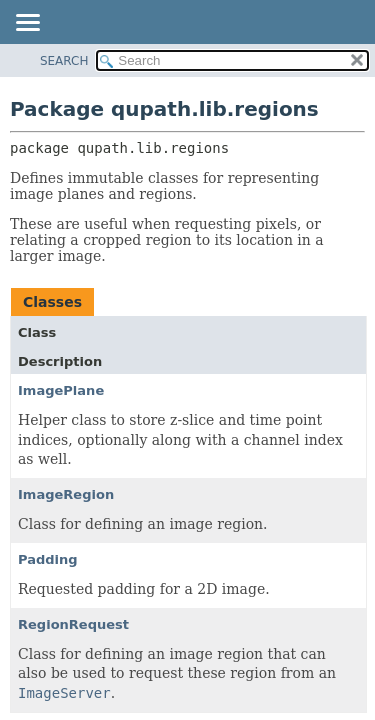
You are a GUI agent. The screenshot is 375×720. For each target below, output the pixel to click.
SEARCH (64, 61)
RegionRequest (73, 624)
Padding (48, 559)
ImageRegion (66, 494)
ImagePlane (61, 390)
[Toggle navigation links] (27, 24)
